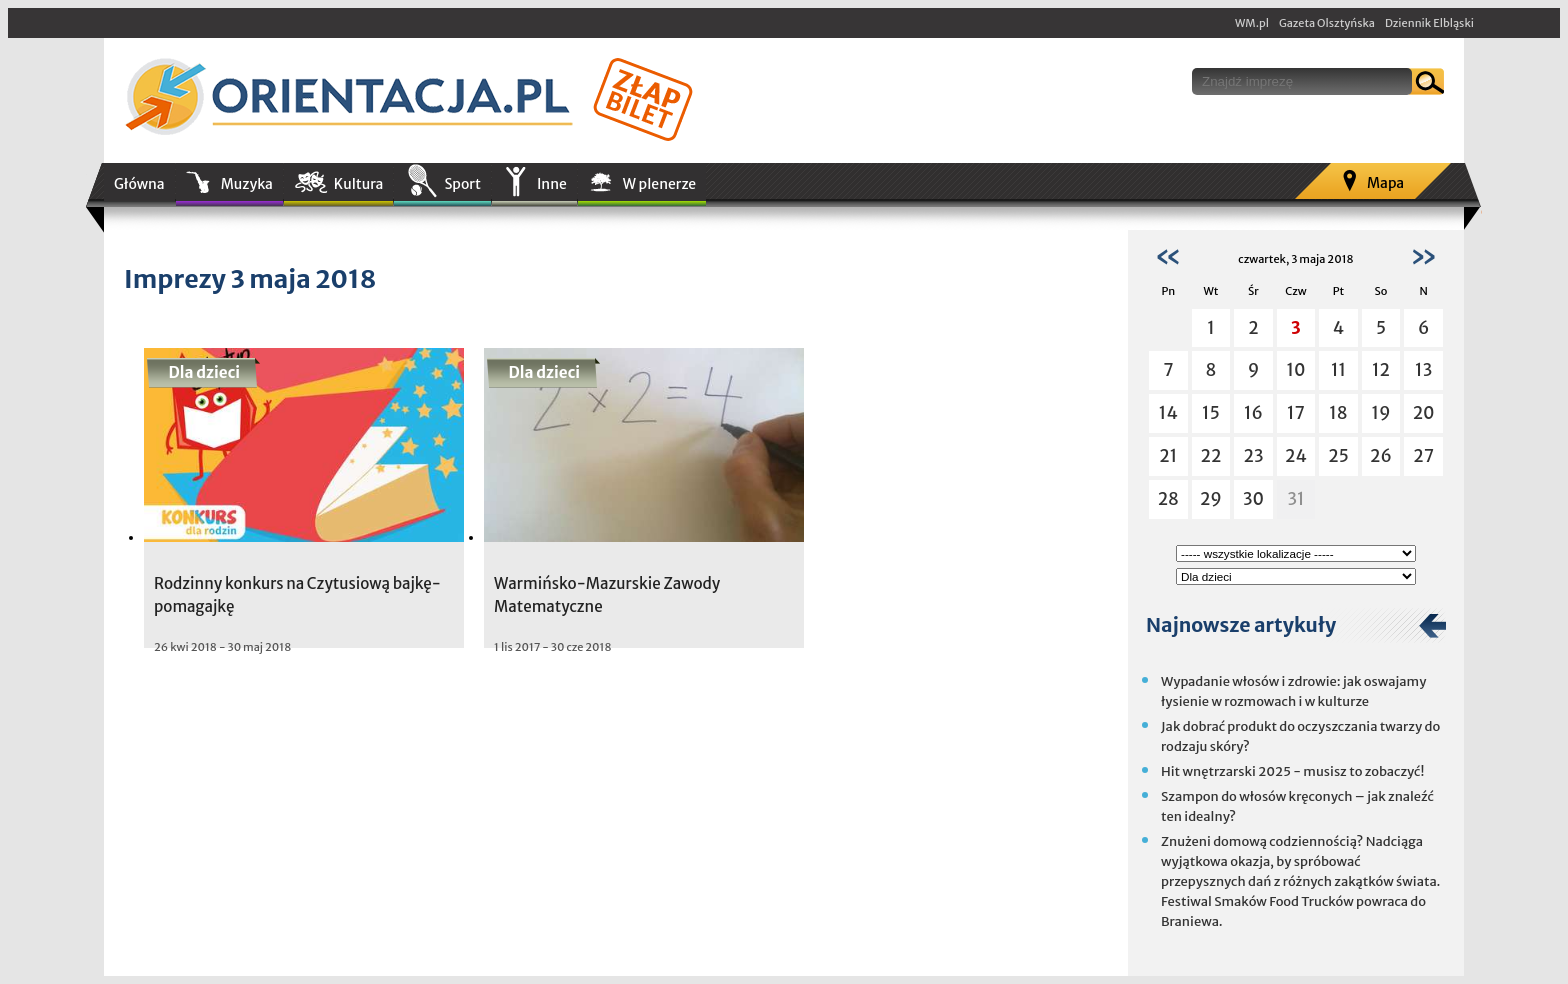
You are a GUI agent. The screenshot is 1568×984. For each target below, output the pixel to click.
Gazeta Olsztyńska (1327, 23)
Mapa (1385, 183)
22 (1210, 456)
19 (1380, 413)
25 (1338, 456)
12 (1381, 370)
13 (1423, 370)
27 (1423, 456)
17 (1296, 413)
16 (1253, 413)
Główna (139, 184)
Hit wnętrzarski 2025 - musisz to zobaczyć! (1292, 771)
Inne (552, 184)
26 (1381, 456)
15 (1211, 413)
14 (1168, 413)
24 (1296, 456)
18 (1338, 413)
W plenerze (659, 184)
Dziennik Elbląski (1429, 23)
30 (1253, 499)
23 (1253, 456)
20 (1424, 413)
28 (1168, 499)
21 (1168, 456)
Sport (462, 184)
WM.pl (1252, 23)
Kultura (359, 184)
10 (1295, 370)
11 (1338, 370)
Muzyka (247, 184)
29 (1211, 499)
